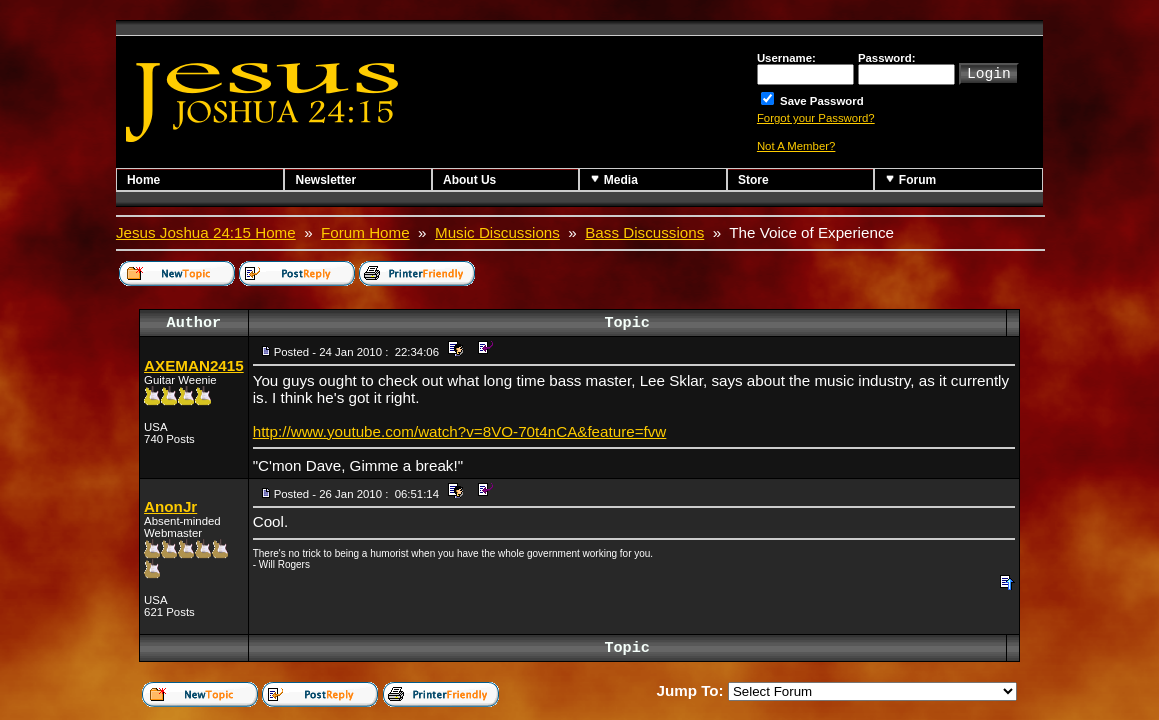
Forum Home (365, 232)
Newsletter (325, 180)
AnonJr (170, 506)
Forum (910, 179)
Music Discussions (497, 232)
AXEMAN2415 (194, 365)
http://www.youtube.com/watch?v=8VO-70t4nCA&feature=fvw (460, 431)
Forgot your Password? (816, 118)
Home (143, 180)
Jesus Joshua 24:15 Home (206, 232)
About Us (469, 180)
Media (613, 179)
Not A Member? (796, 146)
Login (989, 72)
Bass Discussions (644, 232)
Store (753, 180)
